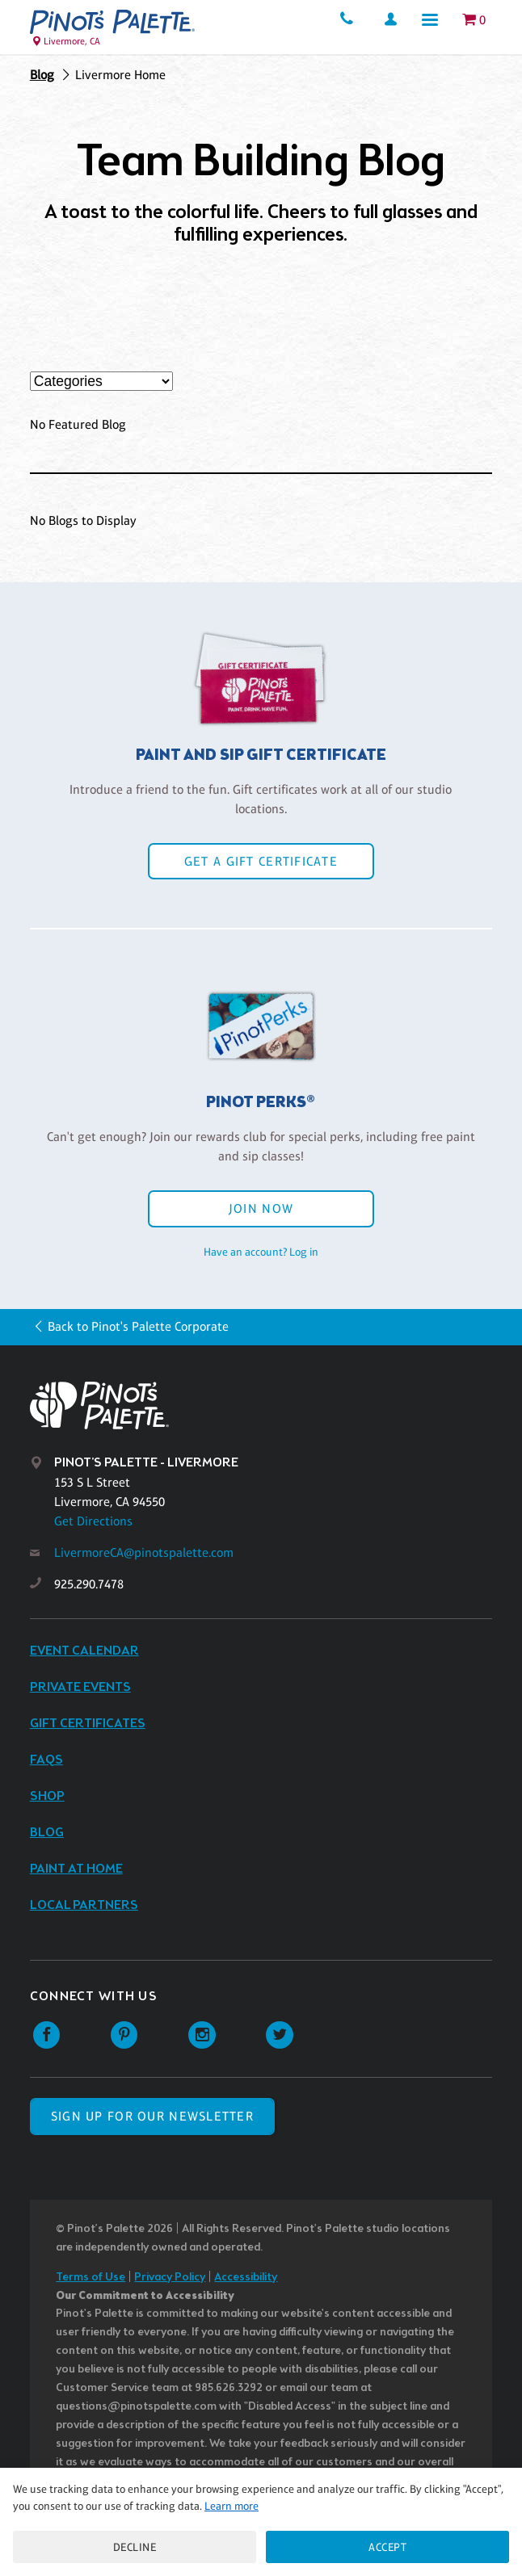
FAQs (46, 1760)
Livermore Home (120, 74)
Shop (47, 1796)
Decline (135, 2546)
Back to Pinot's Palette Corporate (138, 1326)
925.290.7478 (89, 1584)
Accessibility (245, 2277)
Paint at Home (76, 1869)
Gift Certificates (87, 1723)
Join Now (261, 1208)
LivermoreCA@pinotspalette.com (144, 1552)
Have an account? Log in (261, 1251)
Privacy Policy (169, 2277)
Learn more (231, 2505)
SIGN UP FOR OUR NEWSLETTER (152, 2116)
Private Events (80, 1687)
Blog (42, 74)
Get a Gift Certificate (261, 861)
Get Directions (93, 1521)
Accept (387, 2546)
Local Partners (84, 1905)
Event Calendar (84, 1651)
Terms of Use (90, 2277)
